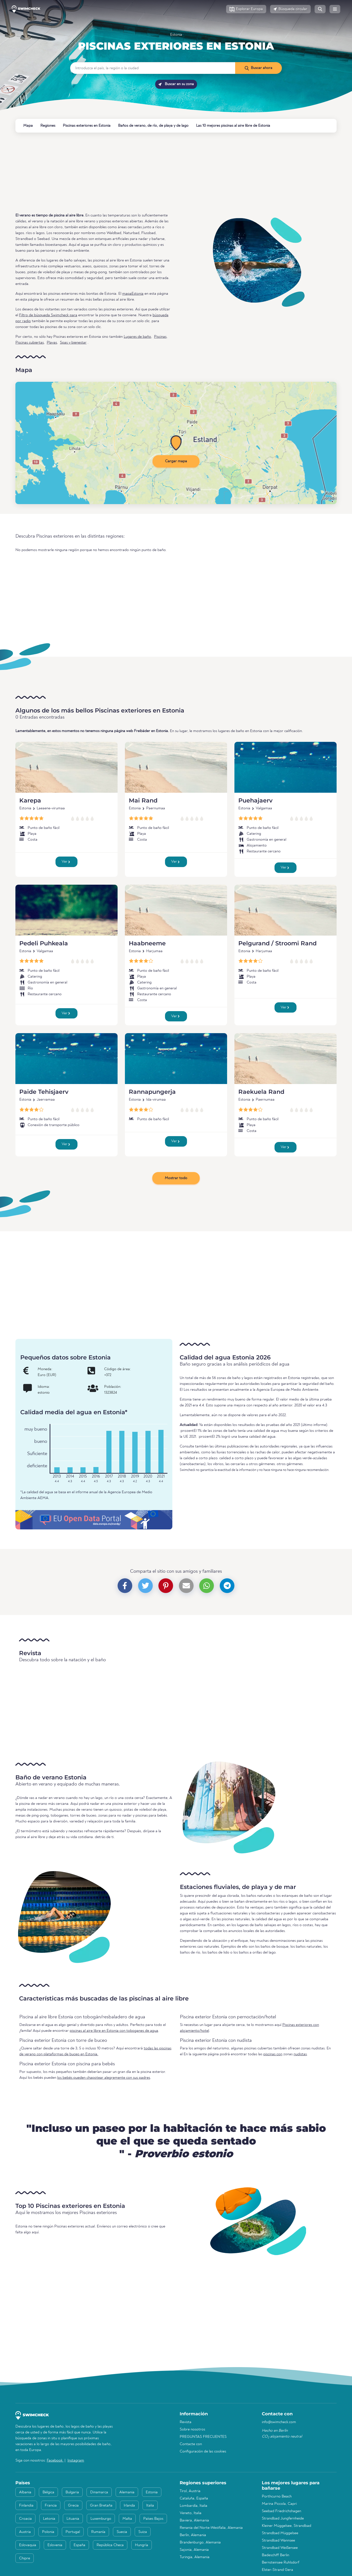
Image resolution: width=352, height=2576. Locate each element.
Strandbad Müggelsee (280, 2533)
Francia (51, 2506)
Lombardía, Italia (193, 2506)
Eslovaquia (27, 2545)
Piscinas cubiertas (29, 343)
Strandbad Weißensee (280, 2548)
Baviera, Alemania (194, 2520)
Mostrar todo (176, 1178)
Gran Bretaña (101, 2506)
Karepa (30, 800)
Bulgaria (72, 2492)
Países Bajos (153, 2519)
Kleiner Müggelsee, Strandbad (286, 2526)
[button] (246, 9)
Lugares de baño (137, 337)
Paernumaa (155, 808)
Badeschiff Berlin (275, 2555)
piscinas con (272, 2054)
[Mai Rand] (176, 767)
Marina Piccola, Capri (279, 2504)
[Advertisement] (162, 172)
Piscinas (160, 337)
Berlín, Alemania (193, 2535)
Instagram (75, 2461)
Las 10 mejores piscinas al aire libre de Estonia (233, 126)
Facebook (55, 2461)
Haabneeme (147, 943)
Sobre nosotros (192, 2429)
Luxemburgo (100, 2519)
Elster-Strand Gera (277, 2570)
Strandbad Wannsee (278, 2540)
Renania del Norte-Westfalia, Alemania (211, 2528)
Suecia (122, 2532)
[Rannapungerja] (176, 1058)
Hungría (141, 2545)
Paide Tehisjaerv (43, 1091)
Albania (25, 2492)
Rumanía (98, 2532)
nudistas (300, 2054)
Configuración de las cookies (203, 2451)
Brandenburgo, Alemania (200, 2542)
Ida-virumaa (156, 1100)
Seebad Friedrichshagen (281, 2511)
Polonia (48, 2532)
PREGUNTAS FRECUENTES (203, 2437)
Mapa (28, 126)
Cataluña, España (194, 2498)
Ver (66, 862)
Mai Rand (143, 800)
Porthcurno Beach (277, 2496)
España (79, 2545)
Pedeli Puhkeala (43, 943)
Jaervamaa (46, 1100)
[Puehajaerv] (285, 767)
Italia (150, 2506)
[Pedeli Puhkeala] (66, 910)
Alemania (126, 2492)
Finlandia (26, 2506)
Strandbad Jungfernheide (283, 2518)
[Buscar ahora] (258, 68)
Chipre (24, 2558)
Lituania (72, 2519)
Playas (52, 343)
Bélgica (48, 2492)
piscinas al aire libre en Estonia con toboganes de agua (114, 2031)
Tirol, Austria (190, 2491)
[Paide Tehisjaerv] (66, 1058)
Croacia (25, 2519)
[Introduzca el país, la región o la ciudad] (152, 68)
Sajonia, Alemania (194, 2550)
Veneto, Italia (190, 2513)
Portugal (73, 2532)
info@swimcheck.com (279, 2422)
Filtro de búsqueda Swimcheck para (48, 315)
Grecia (73, 2506)
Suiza (142, 2532)
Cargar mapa (176, 461)
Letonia (49, 2519)
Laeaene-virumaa (51, 808)
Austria (25, 2532)
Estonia (176, 35)
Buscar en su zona (176, 84)
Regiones (47, 126)
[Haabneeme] (176, 910)
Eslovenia (54, 2545)
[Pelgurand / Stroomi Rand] (285, 910)
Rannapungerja (152, 1091)
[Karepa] (66, 767)
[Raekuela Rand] (285, 1058)
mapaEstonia (132, 294)
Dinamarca (99, 2492)
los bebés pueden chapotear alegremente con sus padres (103, 2078)
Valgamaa (264, 808)
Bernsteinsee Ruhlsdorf (280, 2563)
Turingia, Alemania (194, 2557)
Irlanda (129, 2506)
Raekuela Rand (261, 1091)
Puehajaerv (255, 800)
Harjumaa (154, 951)
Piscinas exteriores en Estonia (86, 126)
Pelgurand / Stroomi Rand (277, 943)
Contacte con (191, 2444)
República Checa (110, 2545)
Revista (185, 2422)
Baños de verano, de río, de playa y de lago (153, 126)
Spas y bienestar (73, 343)
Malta (127, 2519)
